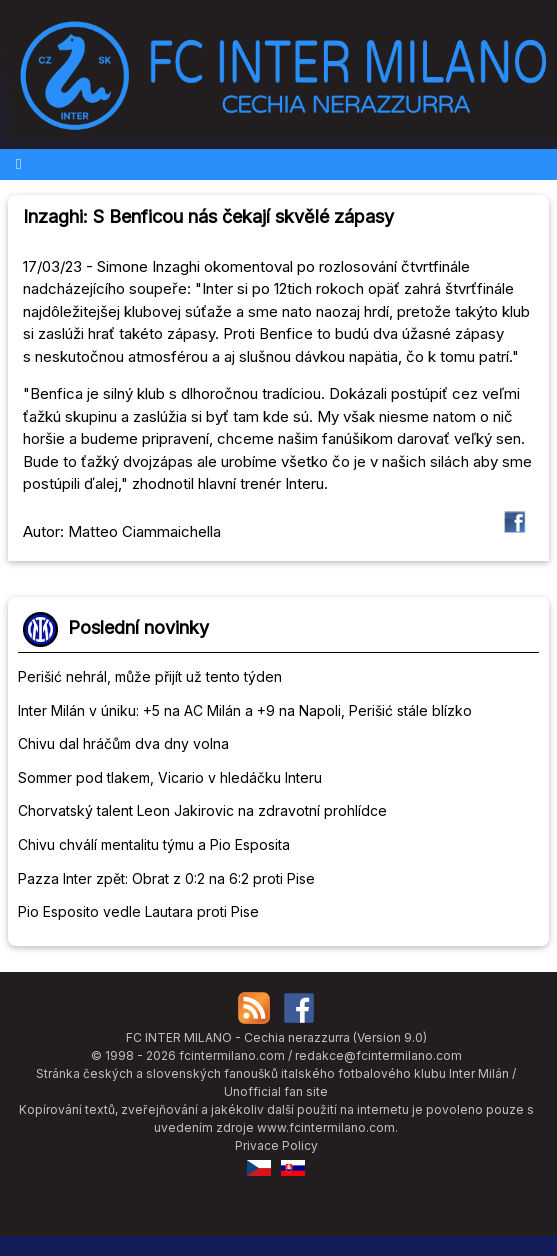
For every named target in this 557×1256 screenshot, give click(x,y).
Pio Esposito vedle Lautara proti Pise (138, 911)
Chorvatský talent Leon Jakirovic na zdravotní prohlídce (202, 810)
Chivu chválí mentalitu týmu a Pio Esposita (154, 844)
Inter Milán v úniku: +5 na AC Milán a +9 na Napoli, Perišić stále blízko (245, 710)
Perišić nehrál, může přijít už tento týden (150, 676)
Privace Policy (276, 1145)
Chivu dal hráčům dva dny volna (123, 743)
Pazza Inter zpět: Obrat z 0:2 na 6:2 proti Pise (166, 878)
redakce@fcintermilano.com (378, 1055)
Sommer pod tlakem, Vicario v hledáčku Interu (170, 777)
